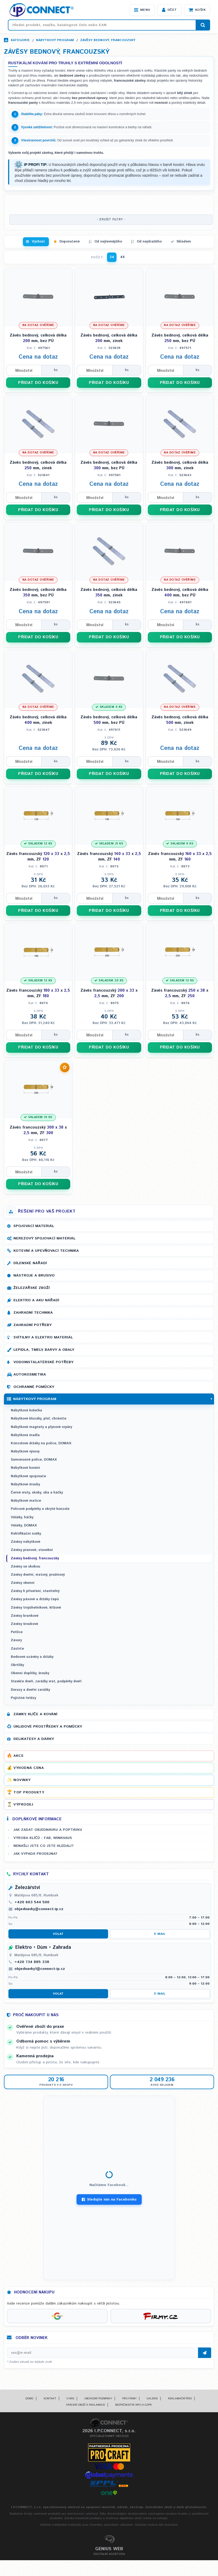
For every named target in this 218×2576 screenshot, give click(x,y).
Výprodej (23, 1804)
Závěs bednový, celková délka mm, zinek (108, 338)
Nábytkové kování (25, 1467)
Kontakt (50, 2398)
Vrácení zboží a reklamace (85, 2405)
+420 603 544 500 (31, 1902)
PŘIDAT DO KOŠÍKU (38, 382)
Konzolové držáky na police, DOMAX (41, 1443)
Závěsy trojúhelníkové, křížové (36, 1607)
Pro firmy (129, 2398)
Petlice (17, 1632)
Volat (58, 1934)
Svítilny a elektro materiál (43, 1337)
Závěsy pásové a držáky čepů (35, 1599)
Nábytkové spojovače (28, 1476)
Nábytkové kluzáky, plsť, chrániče (38, 1418)
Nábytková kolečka (26, 1410)
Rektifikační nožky (26, 1533)
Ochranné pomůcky (33, 1387)
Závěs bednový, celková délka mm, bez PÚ (38, 338)
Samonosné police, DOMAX (34, 1459)
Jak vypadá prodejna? (35, 1853)
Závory (16, 1640)
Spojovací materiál (33, 1226)
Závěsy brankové (24, 1615)
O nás (70, 2398)
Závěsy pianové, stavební (32, 1549)
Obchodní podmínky (98, 2398)
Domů (29, 2398)
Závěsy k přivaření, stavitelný (35, 1591)
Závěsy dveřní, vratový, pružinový (38, 1574)
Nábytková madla (25, 1435)
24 (112, 257)
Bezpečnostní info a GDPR (133, 2405)
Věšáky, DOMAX (24, 1525)
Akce (18, 1755)
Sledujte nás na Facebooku (109, 2199)
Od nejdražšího (149, 241)
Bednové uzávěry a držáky (32, 1656)
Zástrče (17, 1648)
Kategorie (20, 40)
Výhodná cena (28, 1768)
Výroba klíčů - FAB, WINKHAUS (42, 1838)
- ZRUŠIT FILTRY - (111, 219)
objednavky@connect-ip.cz (38, 1909)
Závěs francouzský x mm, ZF (38, 856)
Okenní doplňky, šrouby (30, 1673)
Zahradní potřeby (32, 1325)
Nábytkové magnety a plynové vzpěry (41, 1427)
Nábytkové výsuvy (25, 1451)
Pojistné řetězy (23, 1697)
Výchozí (38, 241)
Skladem (183, 241)
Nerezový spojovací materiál (44, 1238)
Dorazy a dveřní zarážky (30, 1689)
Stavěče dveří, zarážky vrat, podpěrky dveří (46, 1681)
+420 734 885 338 (31, 1962)
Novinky (22, 1780)
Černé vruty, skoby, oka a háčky (37, 1492)
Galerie (152, 2398)
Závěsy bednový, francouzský (107, 40)
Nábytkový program (55, 40)
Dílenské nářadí (30, 1263)
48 (122, 257)
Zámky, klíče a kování (35, 1714)
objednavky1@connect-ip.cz (39, 1968)
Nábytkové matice (26, 1500)
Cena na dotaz (38, 357)
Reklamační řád (180, 2398)
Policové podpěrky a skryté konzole (40, 1508)
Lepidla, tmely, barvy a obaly (43, 1349)
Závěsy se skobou (25, 1566)
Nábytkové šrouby (25, 1484)
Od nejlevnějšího (108, 241)
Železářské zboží (31, 1288)
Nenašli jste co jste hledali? (43, 1845)
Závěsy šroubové (24, 1623)
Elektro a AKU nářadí (36, 1300)
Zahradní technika (33, 1312)
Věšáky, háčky (22, 1517)
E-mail (159, 1934)
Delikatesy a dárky (33, 1739)
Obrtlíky (17, 1665)
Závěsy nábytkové (25, 1541)
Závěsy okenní (22, 1582)
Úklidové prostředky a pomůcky (47, 1726)
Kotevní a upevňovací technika (46, 1250)
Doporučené (69, 241)
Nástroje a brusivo (34, 1275)
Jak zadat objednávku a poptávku (47, 1829)
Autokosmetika (29, 1374)
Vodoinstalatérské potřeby (43, 1362)
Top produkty (28, 1792)
